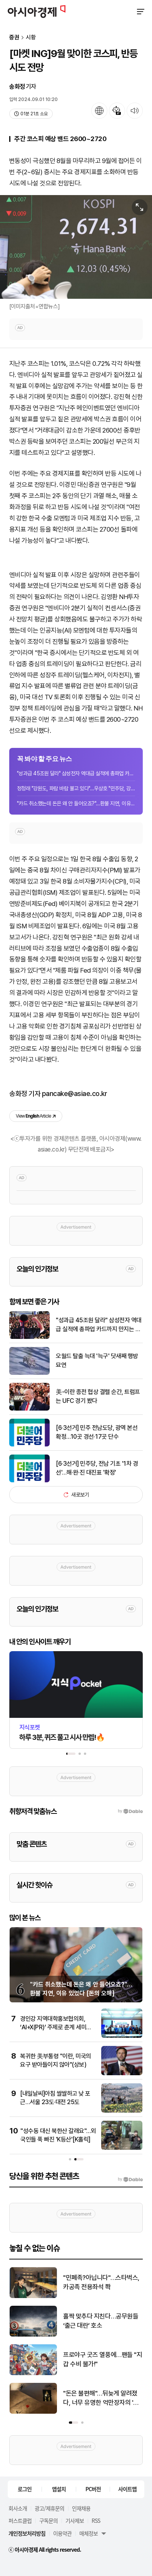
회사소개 (17, 2508)
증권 (14, 37)
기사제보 (74, 2520)
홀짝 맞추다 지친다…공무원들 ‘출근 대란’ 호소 (100, 2320)
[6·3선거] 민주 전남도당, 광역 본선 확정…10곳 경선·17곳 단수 (96, 1432)
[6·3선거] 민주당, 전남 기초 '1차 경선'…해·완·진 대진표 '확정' (97, 1468)
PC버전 (93, 2489)
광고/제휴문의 (49, 2508)
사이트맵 (127, 2489)
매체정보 (88, 2533)
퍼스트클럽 (20, 2520)
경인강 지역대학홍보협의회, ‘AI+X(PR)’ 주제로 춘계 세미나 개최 (56, 2027)
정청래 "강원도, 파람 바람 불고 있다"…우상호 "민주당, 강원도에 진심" (76, 788)
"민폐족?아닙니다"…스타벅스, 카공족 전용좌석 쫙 (101, 2282)
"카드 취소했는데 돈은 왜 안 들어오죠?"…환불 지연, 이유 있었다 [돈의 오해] (76, 803)
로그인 (25, 2489)
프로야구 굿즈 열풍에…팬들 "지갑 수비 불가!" (102, 2359)
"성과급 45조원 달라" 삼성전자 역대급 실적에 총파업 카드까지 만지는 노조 (76, 773)
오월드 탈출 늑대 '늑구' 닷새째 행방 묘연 (97, 1360)
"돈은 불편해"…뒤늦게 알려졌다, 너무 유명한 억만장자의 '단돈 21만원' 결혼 (101, 2398)
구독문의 (48, 2520)
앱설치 (59, 2489)
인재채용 (81, 2508)
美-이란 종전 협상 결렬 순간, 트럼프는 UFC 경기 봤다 (98, 1396)
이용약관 (62, 2533)
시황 (31, 37)
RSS (96, 2520)
